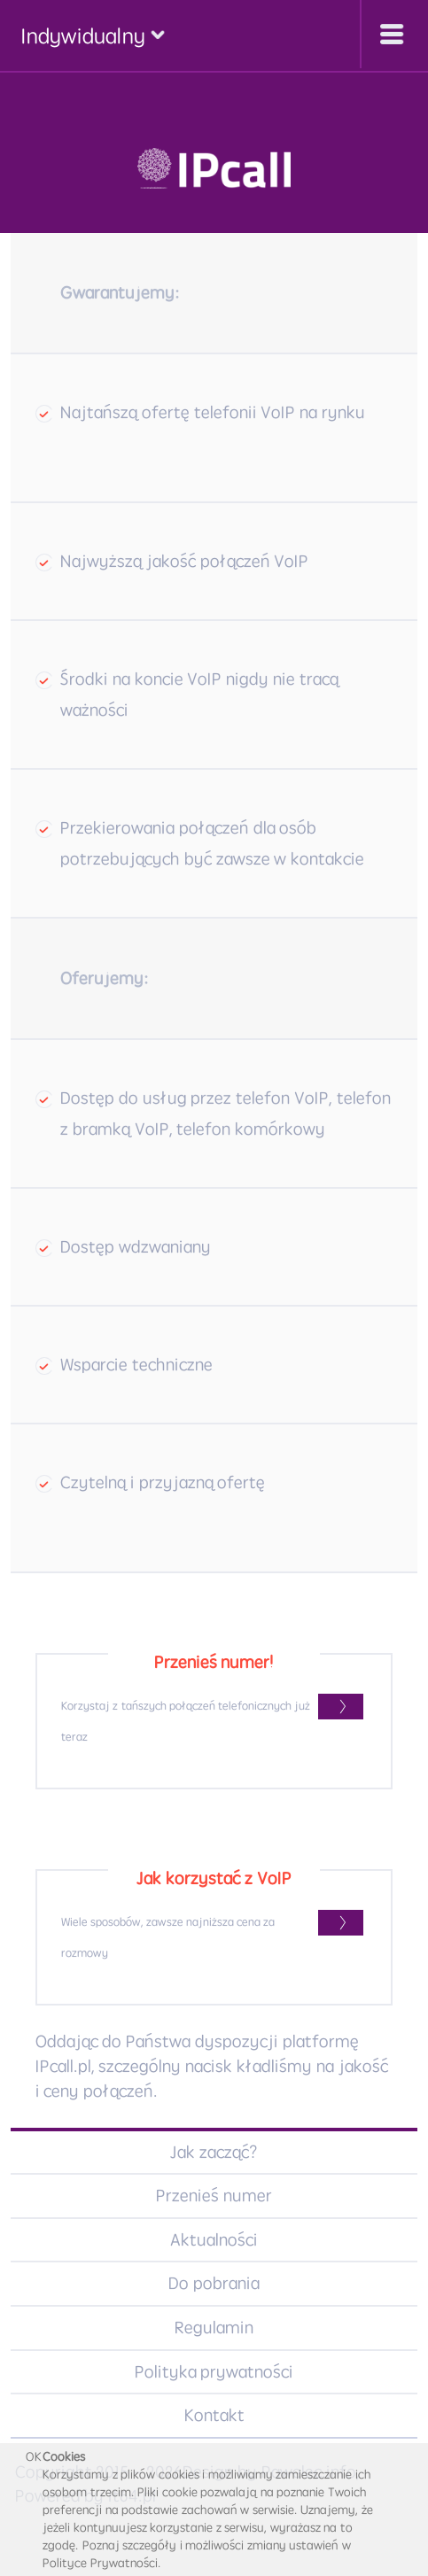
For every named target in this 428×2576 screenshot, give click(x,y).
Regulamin (214, 2327)
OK (34, 2456)
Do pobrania (214, 2283)
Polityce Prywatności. (102, 2563)
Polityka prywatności (214, 2372)
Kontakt (214, 2415)
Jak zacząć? (214, 2152)
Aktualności (214, 2240)
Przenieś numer (214, 2195)
